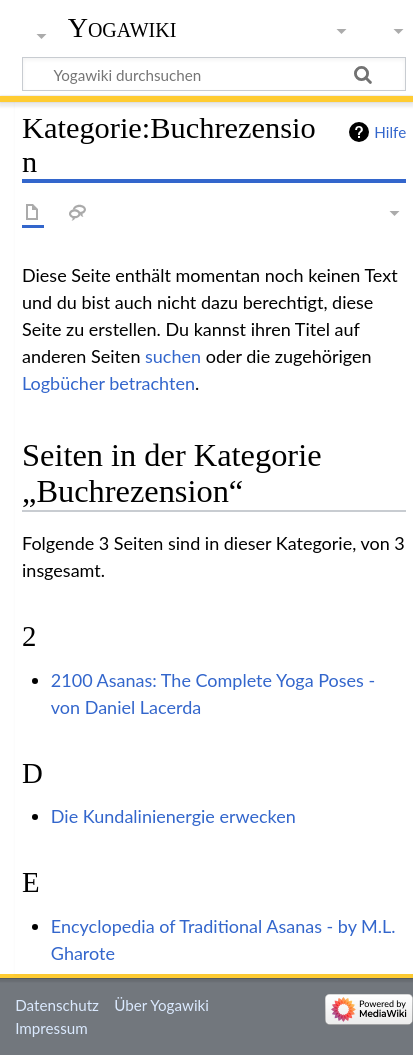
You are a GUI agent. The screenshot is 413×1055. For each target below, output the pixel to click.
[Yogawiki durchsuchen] (214, 74)
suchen (173, 356)
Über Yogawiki (161, 1005)
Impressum (51, 1028)
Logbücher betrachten (108, 383)
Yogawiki (122, 27)
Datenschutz (57, 1005)
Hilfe (390, 132)
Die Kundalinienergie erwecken (173, 816)
